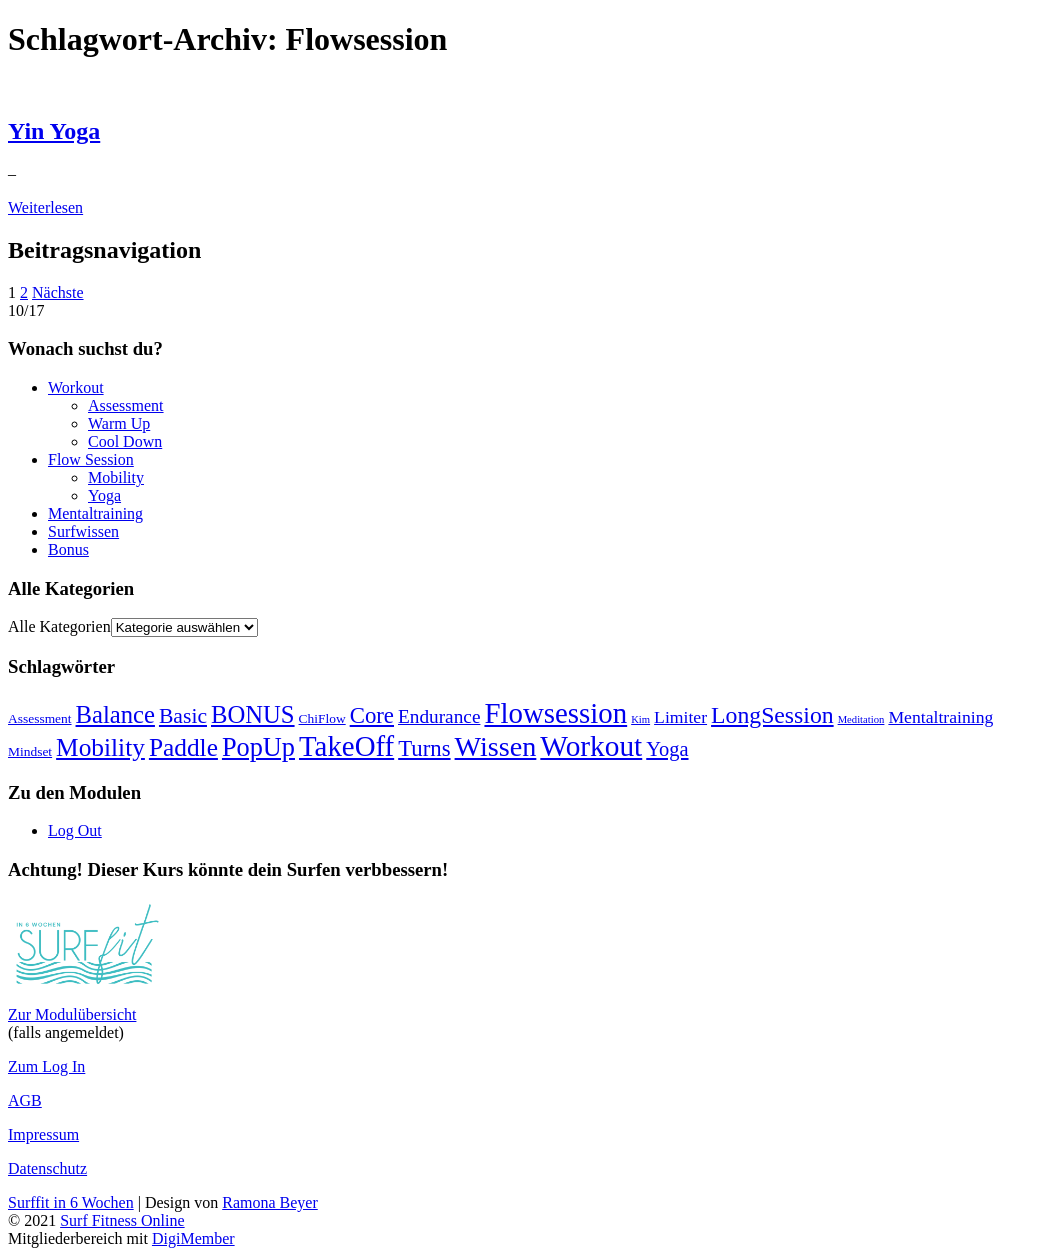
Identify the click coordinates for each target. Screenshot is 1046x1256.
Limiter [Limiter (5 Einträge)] (680, 717)
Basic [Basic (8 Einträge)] (183, 716)
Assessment (126, 405)
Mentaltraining (95, 513)
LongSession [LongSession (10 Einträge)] (772, 715)
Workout (76, 387)
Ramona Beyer (270, 1202)
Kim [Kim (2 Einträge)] (640, 719)
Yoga (104, 495)
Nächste (58, 292)
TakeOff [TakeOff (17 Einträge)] (346, 746)
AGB (25, 1100)
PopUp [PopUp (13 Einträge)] (258, 747)
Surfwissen (83, 531)
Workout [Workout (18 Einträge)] (591, 746)
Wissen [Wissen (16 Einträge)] (496, 746)
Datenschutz (47, 1168)
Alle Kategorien (59, 626)
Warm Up (119, 423)
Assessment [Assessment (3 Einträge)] (40, 718)
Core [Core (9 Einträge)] (372, 715)
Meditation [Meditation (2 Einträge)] (861, 719)
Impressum (43, 1134)
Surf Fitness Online (122, 1220)
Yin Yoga (54, 131)
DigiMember (193, 1238)
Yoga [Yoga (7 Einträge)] (667, 749)
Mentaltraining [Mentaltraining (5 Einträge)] (940, 717)
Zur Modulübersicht (72, 1014)
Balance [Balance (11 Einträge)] (115, 714)
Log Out (75, 830)
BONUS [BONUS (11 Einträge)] (253, 714)
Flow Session (91, 459)
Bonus (68, 549)
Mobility (116, 477)
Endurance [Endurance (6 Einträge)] (439, 716)
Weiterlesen (45, 207)
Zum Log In (46, 1066)
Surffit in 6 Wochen (71, 1202)
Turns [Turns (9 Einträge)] (424, 748)
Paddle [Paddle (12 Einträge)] (183, 747)
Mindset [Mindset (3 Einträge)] (30, 751)
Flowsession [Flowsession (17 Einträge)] (555, 713)
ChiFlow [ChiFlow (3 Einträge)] (322, 718)
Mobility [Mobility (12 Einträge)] (100, 747)
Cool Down (125, 441)
